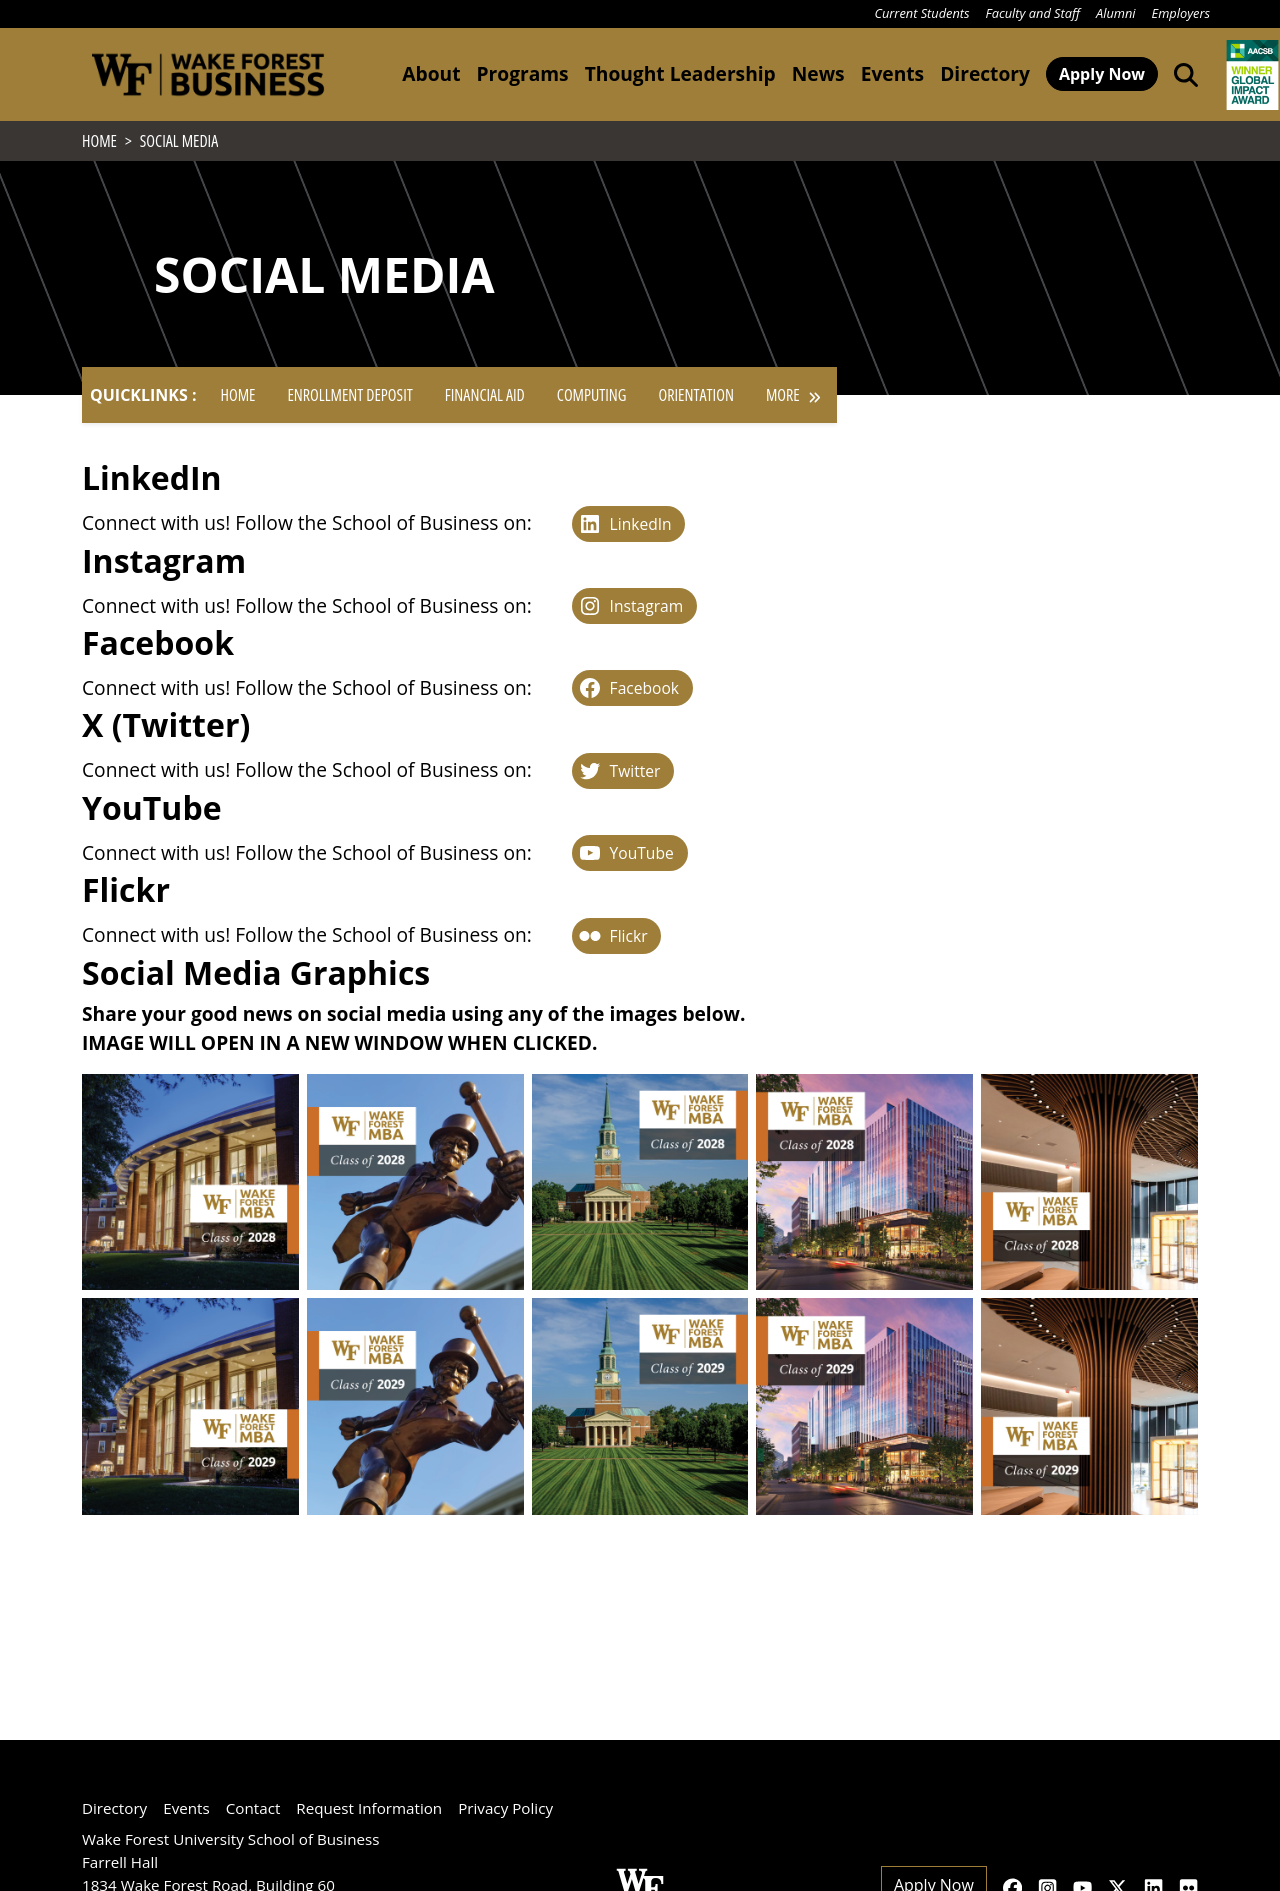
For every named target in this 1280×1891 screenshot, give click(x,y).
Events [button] (892, 73)
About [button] (431, 73)
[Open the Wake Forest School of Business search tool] (1182, 74)
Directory (985, 73)
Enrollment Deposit (349, 401)
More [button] (793, 401)
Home (237, 401)
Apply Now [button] (1102, 74)
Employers (1181, 13)
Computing (592, 401)
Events (186, 1808)
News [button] (818, 73)
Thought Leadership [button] (680, 73)
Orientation (696, 401)
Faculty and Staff (1033, 13)
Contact (253, 1808)
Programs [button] (522, 73)
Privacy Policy (505, 1808)
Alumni (1116, 13)
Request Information (369, 1808)
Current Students (921, 13)
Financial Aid (485, 401)
